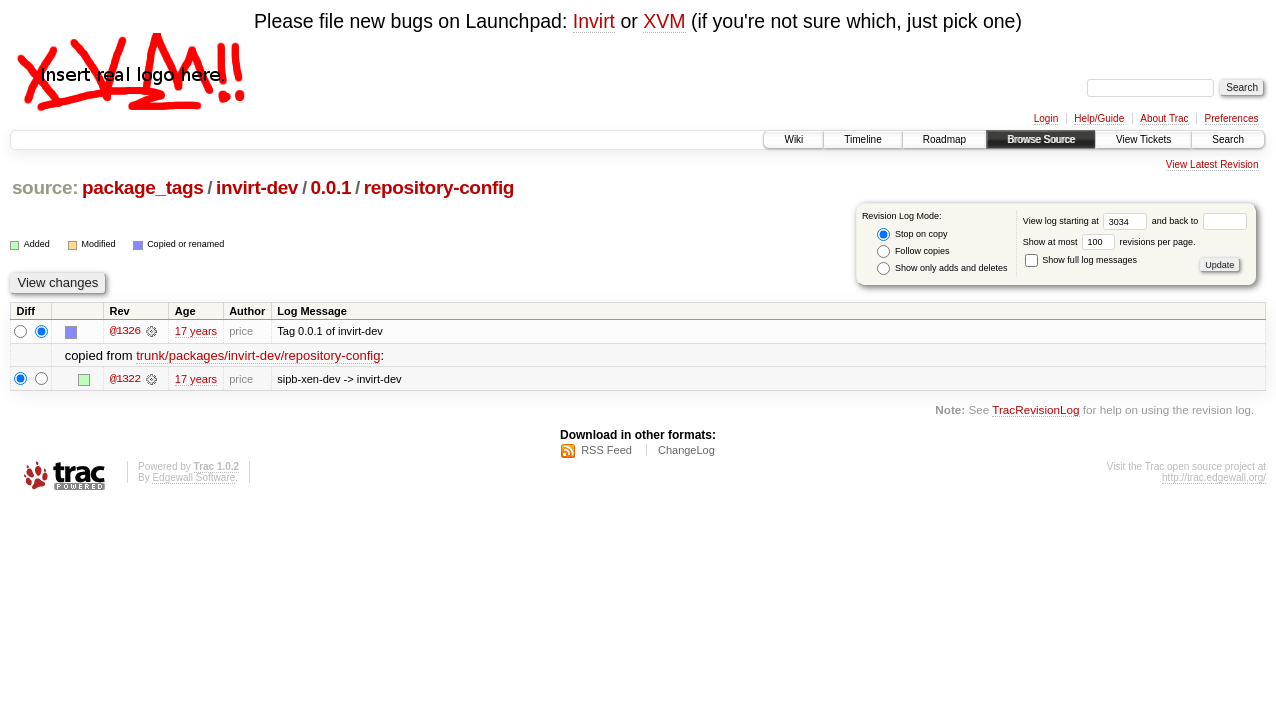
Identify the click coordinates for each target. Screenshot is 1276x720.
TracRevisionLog (1035, 409)
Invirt (594, 21)
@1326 (125, 331)
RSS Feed (606, 450)
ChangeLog (686, 450)
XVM (664, 21)
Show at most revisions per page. (1109, 242)
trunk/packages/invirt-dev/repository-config (258, 355)
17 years (196, 331)
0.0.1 (331, 187)
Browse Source (1041, 139)
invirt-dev (257, 187)
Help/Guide (1099, 118)
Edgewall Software (193, 477)
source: (45, 187)
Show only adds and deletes (942, 268)
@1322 (125, 379)
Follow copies (913, 251)
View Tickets (1143, 139)
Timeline (862, 139)
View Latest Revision (1212, 164)
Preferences (1232, 118)
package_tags (143, 187)
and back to (1199, 221)
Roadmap (944, 139)
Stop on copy (912, 234)
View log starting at (1087, 221)
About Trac (1164, 118)
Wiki (793, 139)
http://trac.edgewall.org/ (1214, 477)
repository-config (439, 187)
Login (1046, 118)
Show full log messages (1081, 260)
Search (1228, 139)
